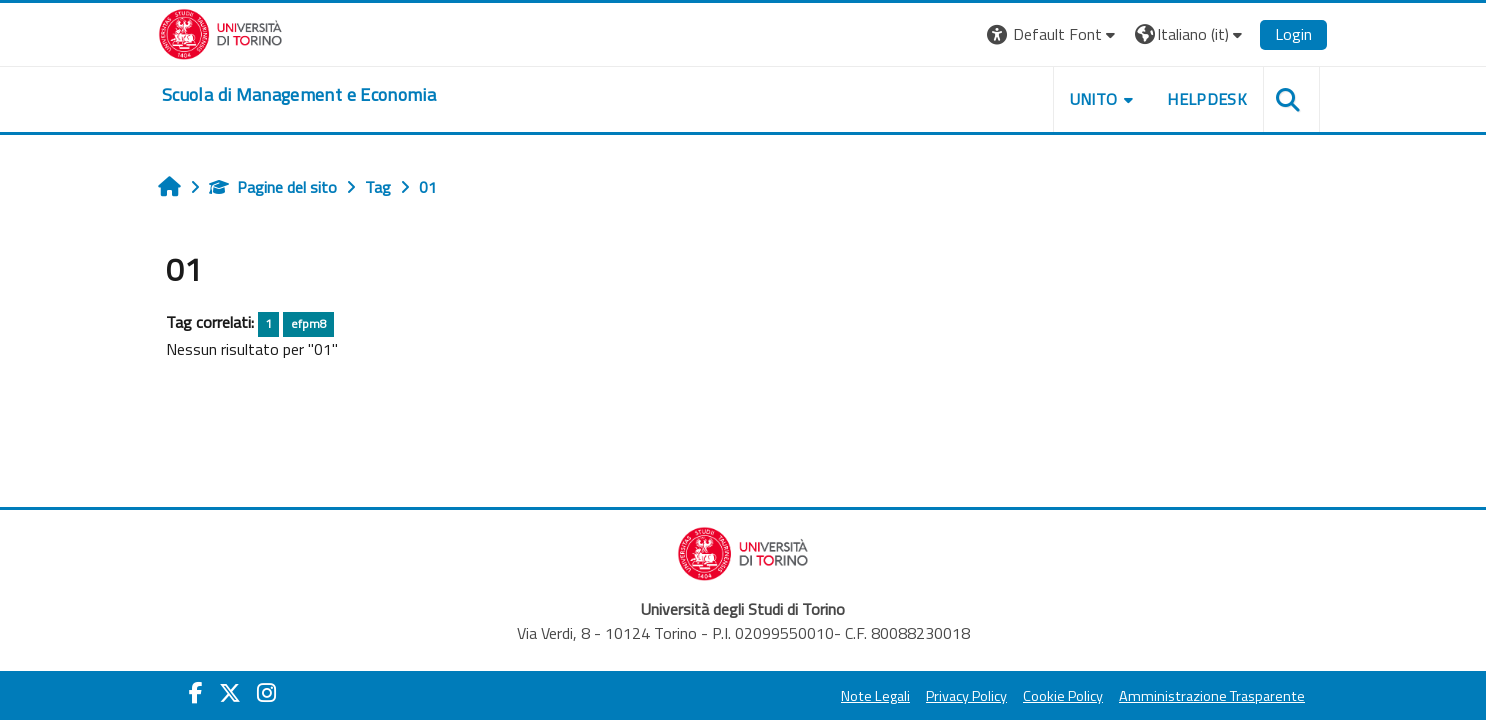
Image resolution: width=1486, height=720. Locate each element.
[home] (299, 95)
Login (1293, 34)
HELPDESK (1207, 99)
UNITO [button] (1094, 99)
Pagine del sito (273, 187)
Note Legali (875, 696)
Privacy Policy (966, 696)
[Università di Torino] (220, 32)
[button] (1053, 34)
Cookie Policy (1063, 696)
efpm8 (309, 323)
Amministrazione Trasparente (1212, 696)
